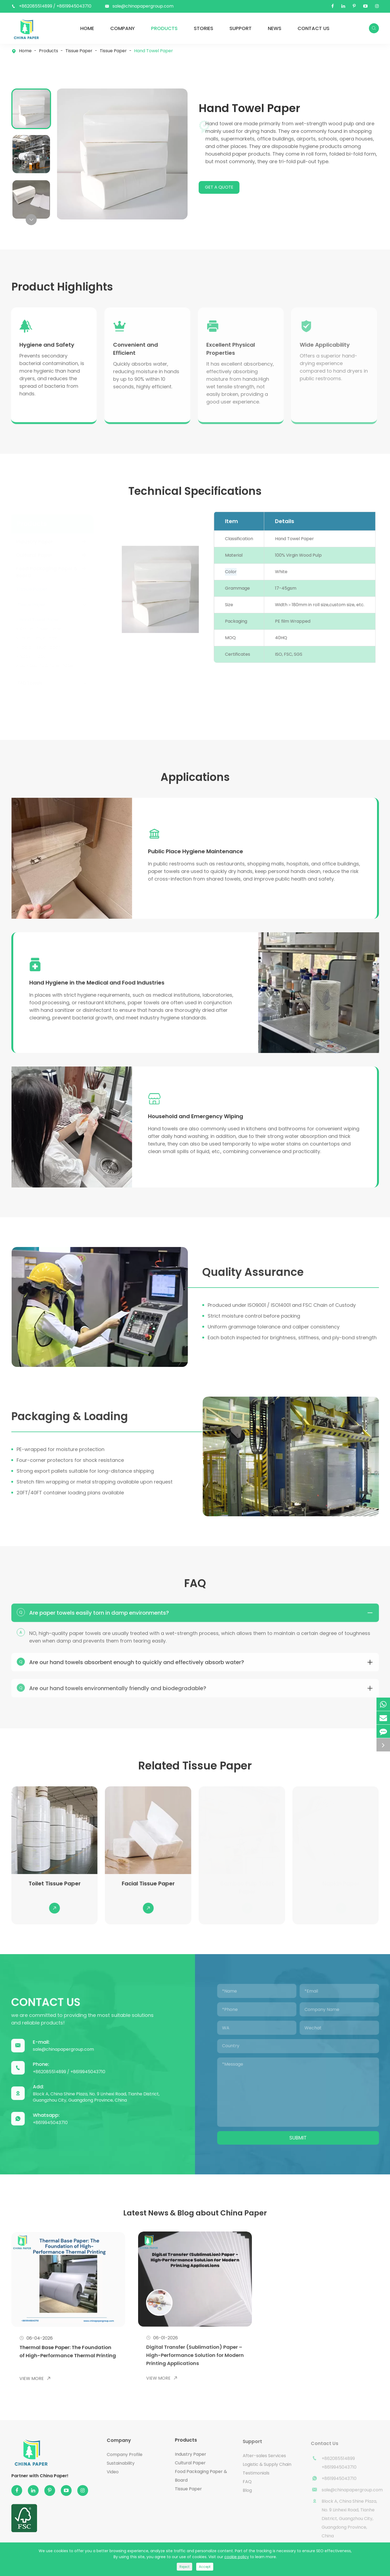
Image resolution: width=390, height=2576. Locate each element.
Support (240, 28)
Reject (184, 2566)
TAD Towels (31, 701)
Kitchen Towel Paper (43, 647)
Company (122, 28)
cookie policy (236, 2556)
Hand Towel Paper (153, 51)
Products (164, 28)
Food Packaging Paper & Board (48, 590)
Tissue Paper (78, 51)
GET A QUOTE (224, 187)
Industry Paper (35, 560)
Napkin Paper (35, 675)
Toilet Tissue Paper (41, 656)
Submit (302, 2156)
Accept (205, 2566)
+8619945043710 (73, 6)
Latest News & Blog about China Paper (195, 2234)
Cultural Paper (35, 573)
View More (35, 2400)
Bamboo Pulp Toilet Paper (48, 684)
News (274, 28)
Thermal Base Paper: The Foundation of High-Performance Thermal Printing (65, 2371)
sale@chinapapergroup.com (143, 6)
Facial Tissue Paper (41, 665)
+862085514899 (36, 6)
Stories (203, 28)
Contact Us (313, 28)
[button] (31, 219)
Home (87, 28)
